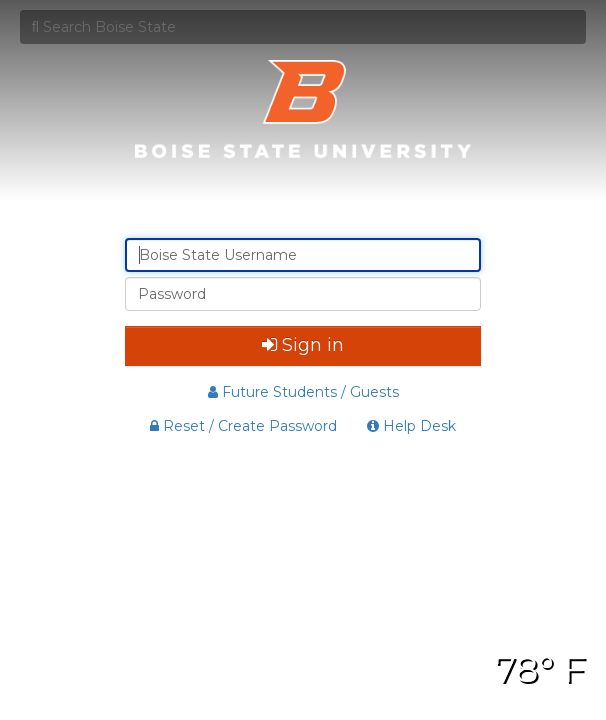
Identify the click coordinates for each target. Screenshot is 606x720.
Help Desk (411, 426)
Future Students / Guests (303, 392)
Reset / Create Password (243, 426)
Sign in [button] (303, 345)
